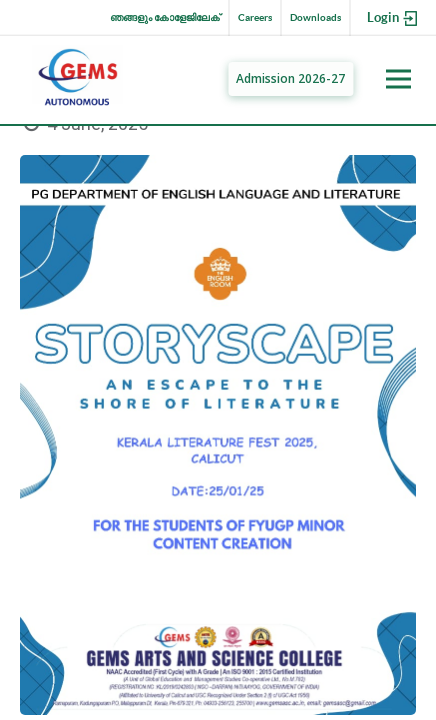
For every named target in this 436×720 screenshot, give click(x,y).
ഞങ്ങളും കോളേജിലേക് (165, 17)
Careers (255, 17)
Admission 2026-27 (290, 78)
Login (393, 18)
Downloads (315, 17)
